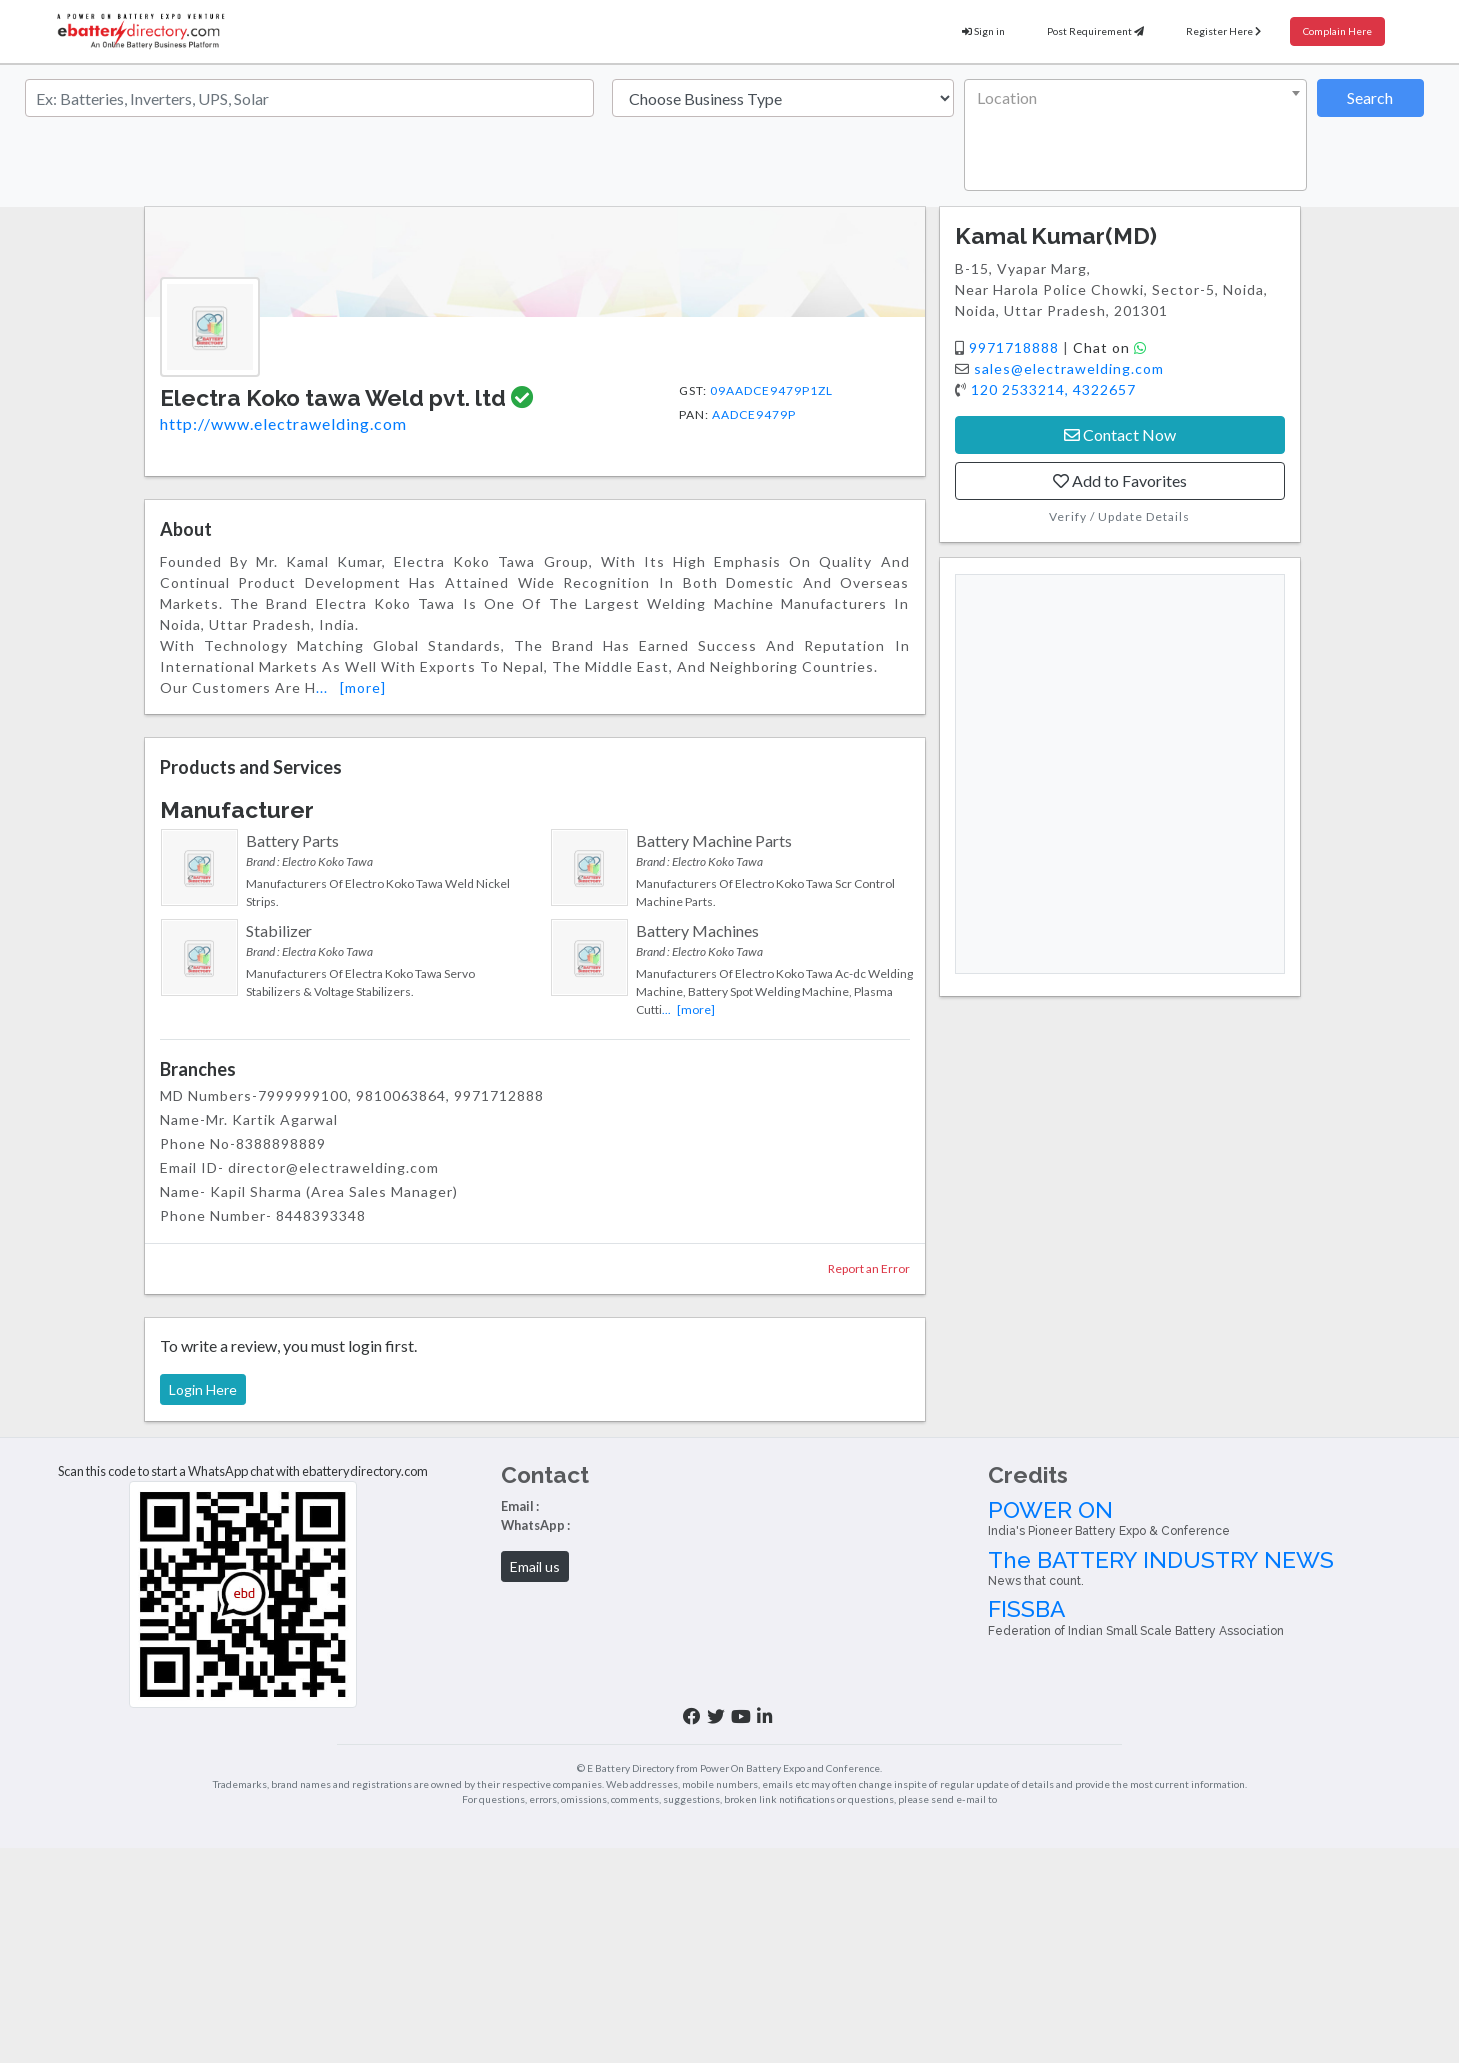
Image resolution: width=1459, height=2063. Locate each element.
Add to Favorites (1120, 480)
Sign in (983, 31)
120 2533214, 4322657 (1053, 389)
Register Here (1223, 31)
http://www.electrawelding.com (283, 423)
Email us (535, 1566)
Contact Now (1120, 434)
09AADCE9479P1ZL (771, 390)
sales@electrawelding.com (1069, 368)
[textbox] (1131, 98)
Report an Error (869, 1268)
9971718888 (1016, 347)
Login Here (203, 1389)
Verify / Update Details (1119, 516)
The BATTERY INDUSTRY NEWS (1216, 1568)
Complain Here (1337, 31)
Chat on (1110, 347)
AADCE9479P (754, 414)
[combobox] (1135, 134)
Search (1370, 97)
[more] (363, 687)
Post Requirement (1095, 31)
